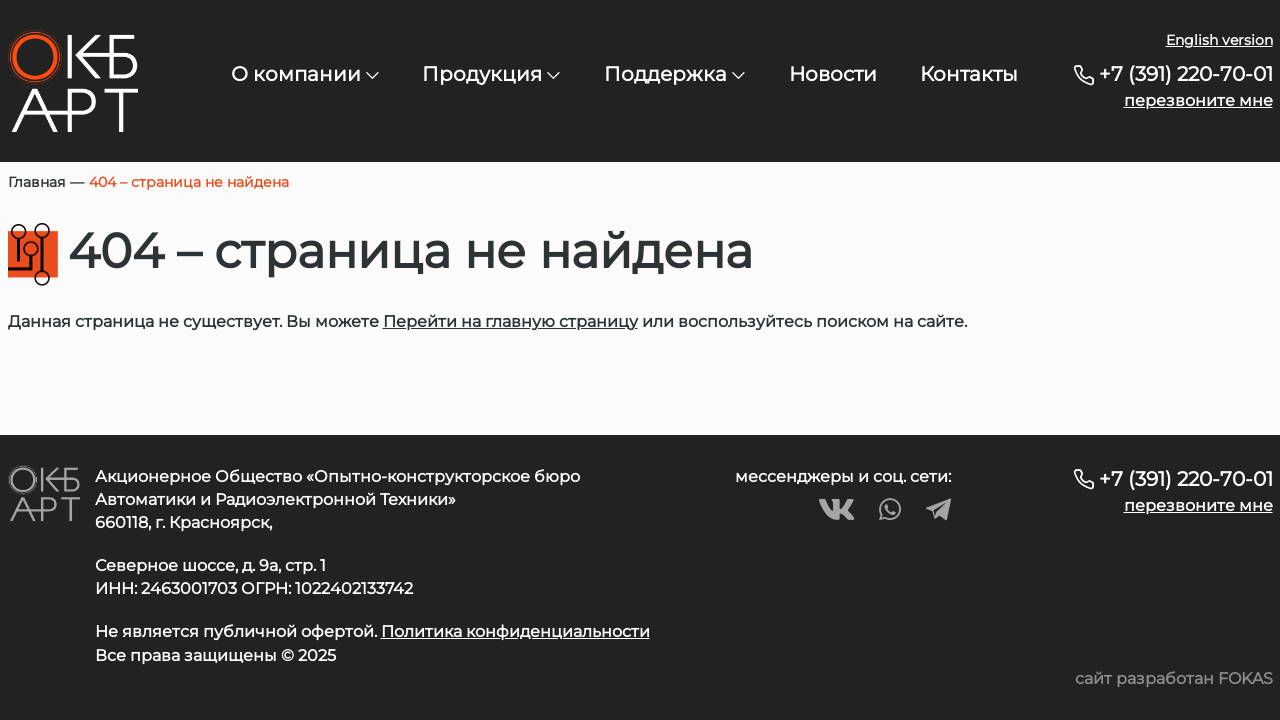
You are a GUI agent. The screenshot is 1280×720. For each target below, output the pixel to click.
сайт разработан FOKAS (1174, 678)
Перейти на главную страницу (510, 321)
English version (1219, 40)
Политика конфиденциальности (515, 631)
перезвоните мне (1198, 100)
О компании (305, 74)
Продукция (491, 74)
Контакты (969, 74)
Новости (833, 74)
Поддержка (674, 74)
